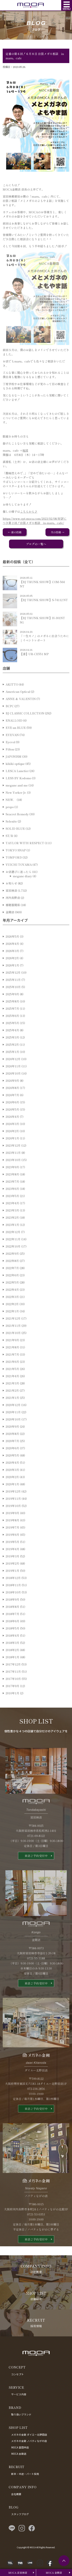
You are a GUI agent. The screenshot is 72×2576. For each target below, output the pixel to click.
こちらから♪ (28, 523)
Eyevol (10, 753)
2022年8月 (12, 1272)
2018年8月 (12, 1618)
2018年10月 (13, 1603)
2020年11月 (13, 1423)
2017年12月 (13, 1676)
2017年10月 (13, 1690)
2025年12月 (13, 984)
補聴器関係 (13, 916)
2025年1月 (12, 1063)
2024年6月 (12, 1113)
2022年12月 (13, 1243)
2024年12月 (13, 1070)
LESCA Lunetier (17, 782)
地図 (25, 462)
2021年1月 (12, 1409)
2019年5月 (12, 1553)
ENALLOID (14, 732)
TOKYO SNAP (16, 861)
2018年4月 (12, 1647)
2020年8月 (12, 1445)
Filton (10, 760)
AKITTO (12, 696)
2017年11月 (13, 1683)
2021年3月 (12, 1394)
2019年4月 (12, 1560)
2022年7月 (12, 1279)
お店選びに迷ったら (19, 883)
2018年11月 (13, 1596)
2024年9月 (12, 1092)
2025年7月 (12, 1020)
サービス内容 (18, 2394)
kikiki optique (15, 775)
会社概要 (16, 2494)
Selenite (11, 833)
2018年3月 (12, 1654)
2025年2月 (12, 1056)
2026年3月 (12, 962)
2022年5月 (12, 1294)
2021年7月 (12, 1366)
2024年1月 (12, 1149)
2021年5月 (12, 1380)
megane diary (22, 887)
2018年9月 (12, 1611)
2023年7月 (12, 1193)
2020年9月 (12, 1438)
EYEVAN (12, 746)
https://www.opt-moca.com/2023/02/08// (35, 532)
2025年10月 (13, 998)
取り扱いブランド (21, 2414)
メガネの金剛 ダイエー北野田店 (29, 2434)
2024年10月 (13, 1085)
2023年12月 (13, 1157)
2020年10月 (13, 1431)
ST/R (9, 847)
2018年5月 (12, 1640)
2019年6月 (12, 1546)
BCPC (10, 717)
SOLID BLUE (15, 840)
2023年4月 (12, 1214)
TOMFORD (14, 869)
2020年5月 (12, 1467)
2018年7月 (12, 1625)
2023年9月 (12, 1178)
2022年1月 (12, 1322)
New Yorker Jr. (16, 804)
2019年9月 (12, 1524)
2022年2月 (12, 1315)
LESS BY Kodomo (18, 789)
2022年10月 (13, 1258)
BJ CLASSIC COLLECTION (25, 724)
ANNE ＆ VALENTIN (21, 710)
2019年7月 (12, 1539)
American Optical (18, 703)
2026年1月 (12, 977)
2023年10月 (13, 1171)
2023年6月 (12, 1200)
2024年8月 (12, 1099)
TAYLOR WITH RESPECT (25, 854)
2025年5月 (12, 1034)
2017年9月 (12, 1697)
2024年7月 (12, 1106)
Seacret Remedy (17, 825)
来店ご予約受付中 (36, 1867)
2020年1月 (12, 1495)
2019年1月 (12, 1582)
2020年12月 (13, 1416)
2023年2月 (12, 1229)
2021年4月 (12, 1387)
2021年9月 (12, 1351)
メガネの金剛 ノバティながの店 (29, 2441)
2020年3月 (12, 1481)
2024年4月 (12, 1128)
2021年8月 (12, 1358)
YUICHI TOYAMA (19, 876)
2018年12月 (13, 1589)
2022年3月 (12, 1308)
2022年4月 (12, 1301)
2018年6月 (12, 1632)
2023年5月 (12, 1207)
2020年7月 (12, 1452)
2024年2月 (12, 1142)
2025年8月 (12, 1013)
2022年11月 (13, 1250)
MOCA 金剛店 (18, 2453)
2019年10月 (13, 1517)
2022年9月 (12, 1265)
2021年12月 (13, 1330)
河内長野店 (13, 909)
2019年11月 (13, 1510)
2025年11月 (13, 991)
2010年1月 (12, 1704)
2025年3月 (12, 1049)
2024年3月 (12, 1135)
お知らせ (11, 895)
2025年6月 (12, 1027)
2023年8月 (12, 1186)
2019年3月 (12, 1567)
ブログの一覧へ (36, 544)
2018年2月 (12, 1661)
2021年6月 (12, 1373)
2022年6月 (12, 1286)
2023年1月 (12, 1236)
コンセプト (17, 2374)
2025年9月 (12, 1005)
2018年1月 (12, 1668)
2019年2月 (12, 1575)
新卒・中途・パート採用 (25, 2474)
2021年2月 (12, 1402)
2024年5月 (12, 1121)
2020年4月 (12, 1474)
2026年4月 (12, 955)
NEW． (11, 811)
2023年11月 (13, 1164)
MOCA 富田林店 (20, 2447)
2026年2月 (12, 969)
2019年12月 (13, 1503)
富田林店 (11, 902)
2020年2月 (12, 1488)
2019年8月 (12, 1531)
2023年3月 (12, 1222)
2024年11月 (13, 1077)
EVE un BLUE (16, 739)
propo (10, 818)
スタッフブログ (20, 2514)
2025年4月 (12, 1041)
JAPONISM (13, 768)
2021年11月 (13, 1337)
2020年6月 (12, 1459)
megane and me (17, 797)
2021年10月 (13, 1344)
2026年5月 (12, 948)
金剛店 (10, 923)
